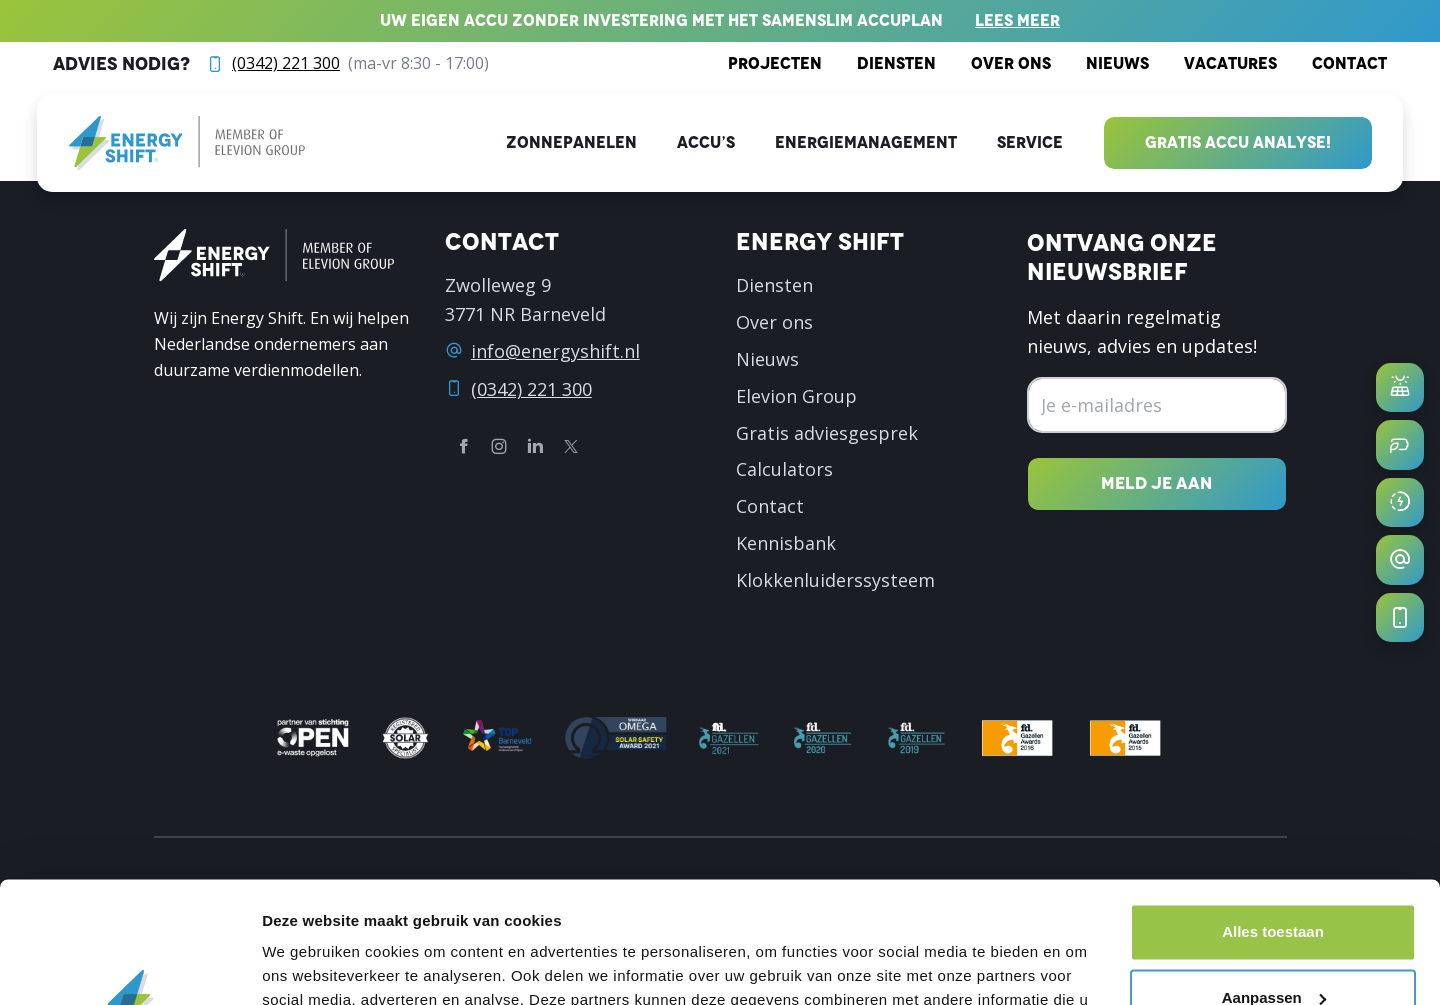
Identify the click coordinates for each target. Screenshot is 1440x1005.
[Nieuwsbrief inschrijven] (1156, 483)
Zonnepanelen (571, 142)
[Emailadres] (1156, 405)
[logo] (187, 143)
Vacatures (1230, 63)
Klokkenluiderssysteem (835, 580)
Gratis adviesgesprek (827, 433)
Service (1030, 142)
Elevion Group (796, 396)
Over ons (1011, 63)
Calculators (784, 469)
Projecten (775, 63)
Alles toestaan (1273, 818)
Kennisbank (786, 543)
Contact (1349, 63)
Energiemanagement (866, 142)
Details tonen (309, 965)
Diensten (896, 63)
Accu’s (706, 142)
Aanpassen (1274, 883)
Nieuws (1117, 63)
